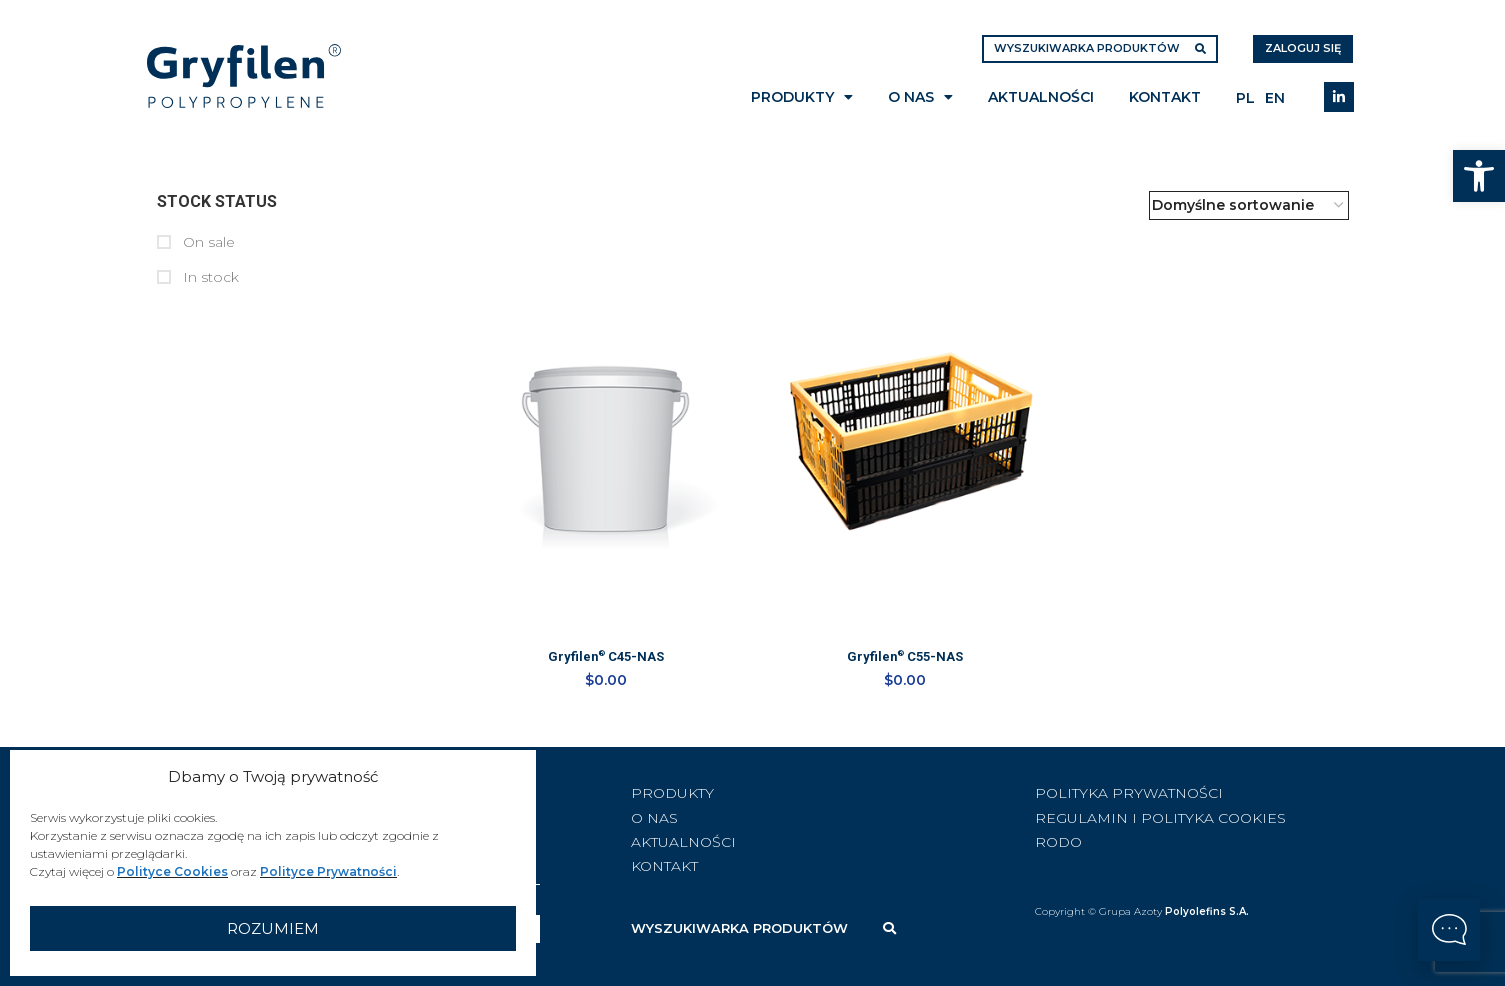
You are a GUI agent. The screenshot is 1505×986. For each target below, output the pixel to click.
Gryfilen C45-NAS (603, 659)
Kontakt (1165, 97)
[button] (1479, 176)
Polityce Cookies (172, 871)
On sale (207, 242)
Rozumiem (273, 928)
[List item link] (792, 789)
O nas (920, 97)
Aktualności (1041, 97)
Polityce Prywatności (328, 871)
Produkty (802, 97)
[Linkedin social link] (1339, 97)
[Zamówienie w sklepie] (1249, 205)
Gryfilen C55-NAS (905, 659)
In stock (209, 277)
